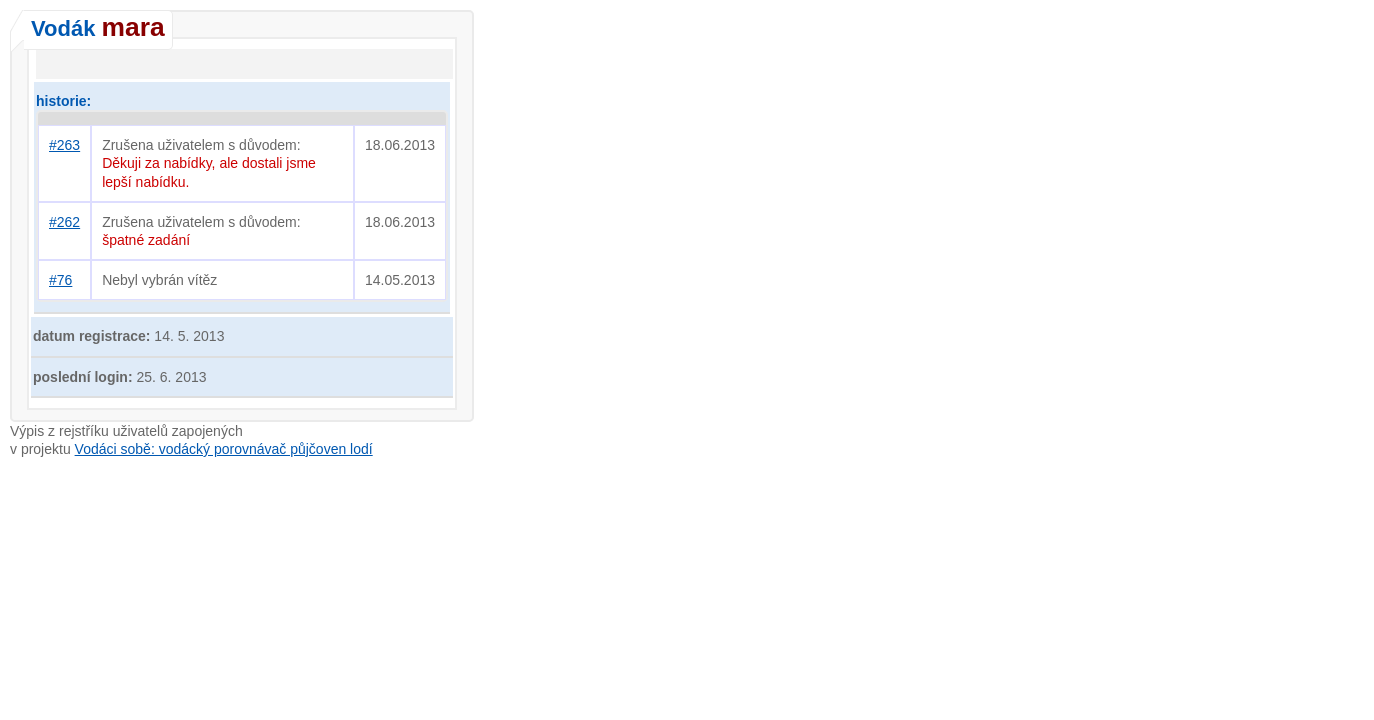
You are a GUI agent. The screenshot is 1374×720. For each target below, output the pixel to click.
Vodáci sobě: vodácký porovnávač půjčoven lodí (224, 449)
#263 (64, 145)
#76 (60, 280)
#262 (64, 222)
